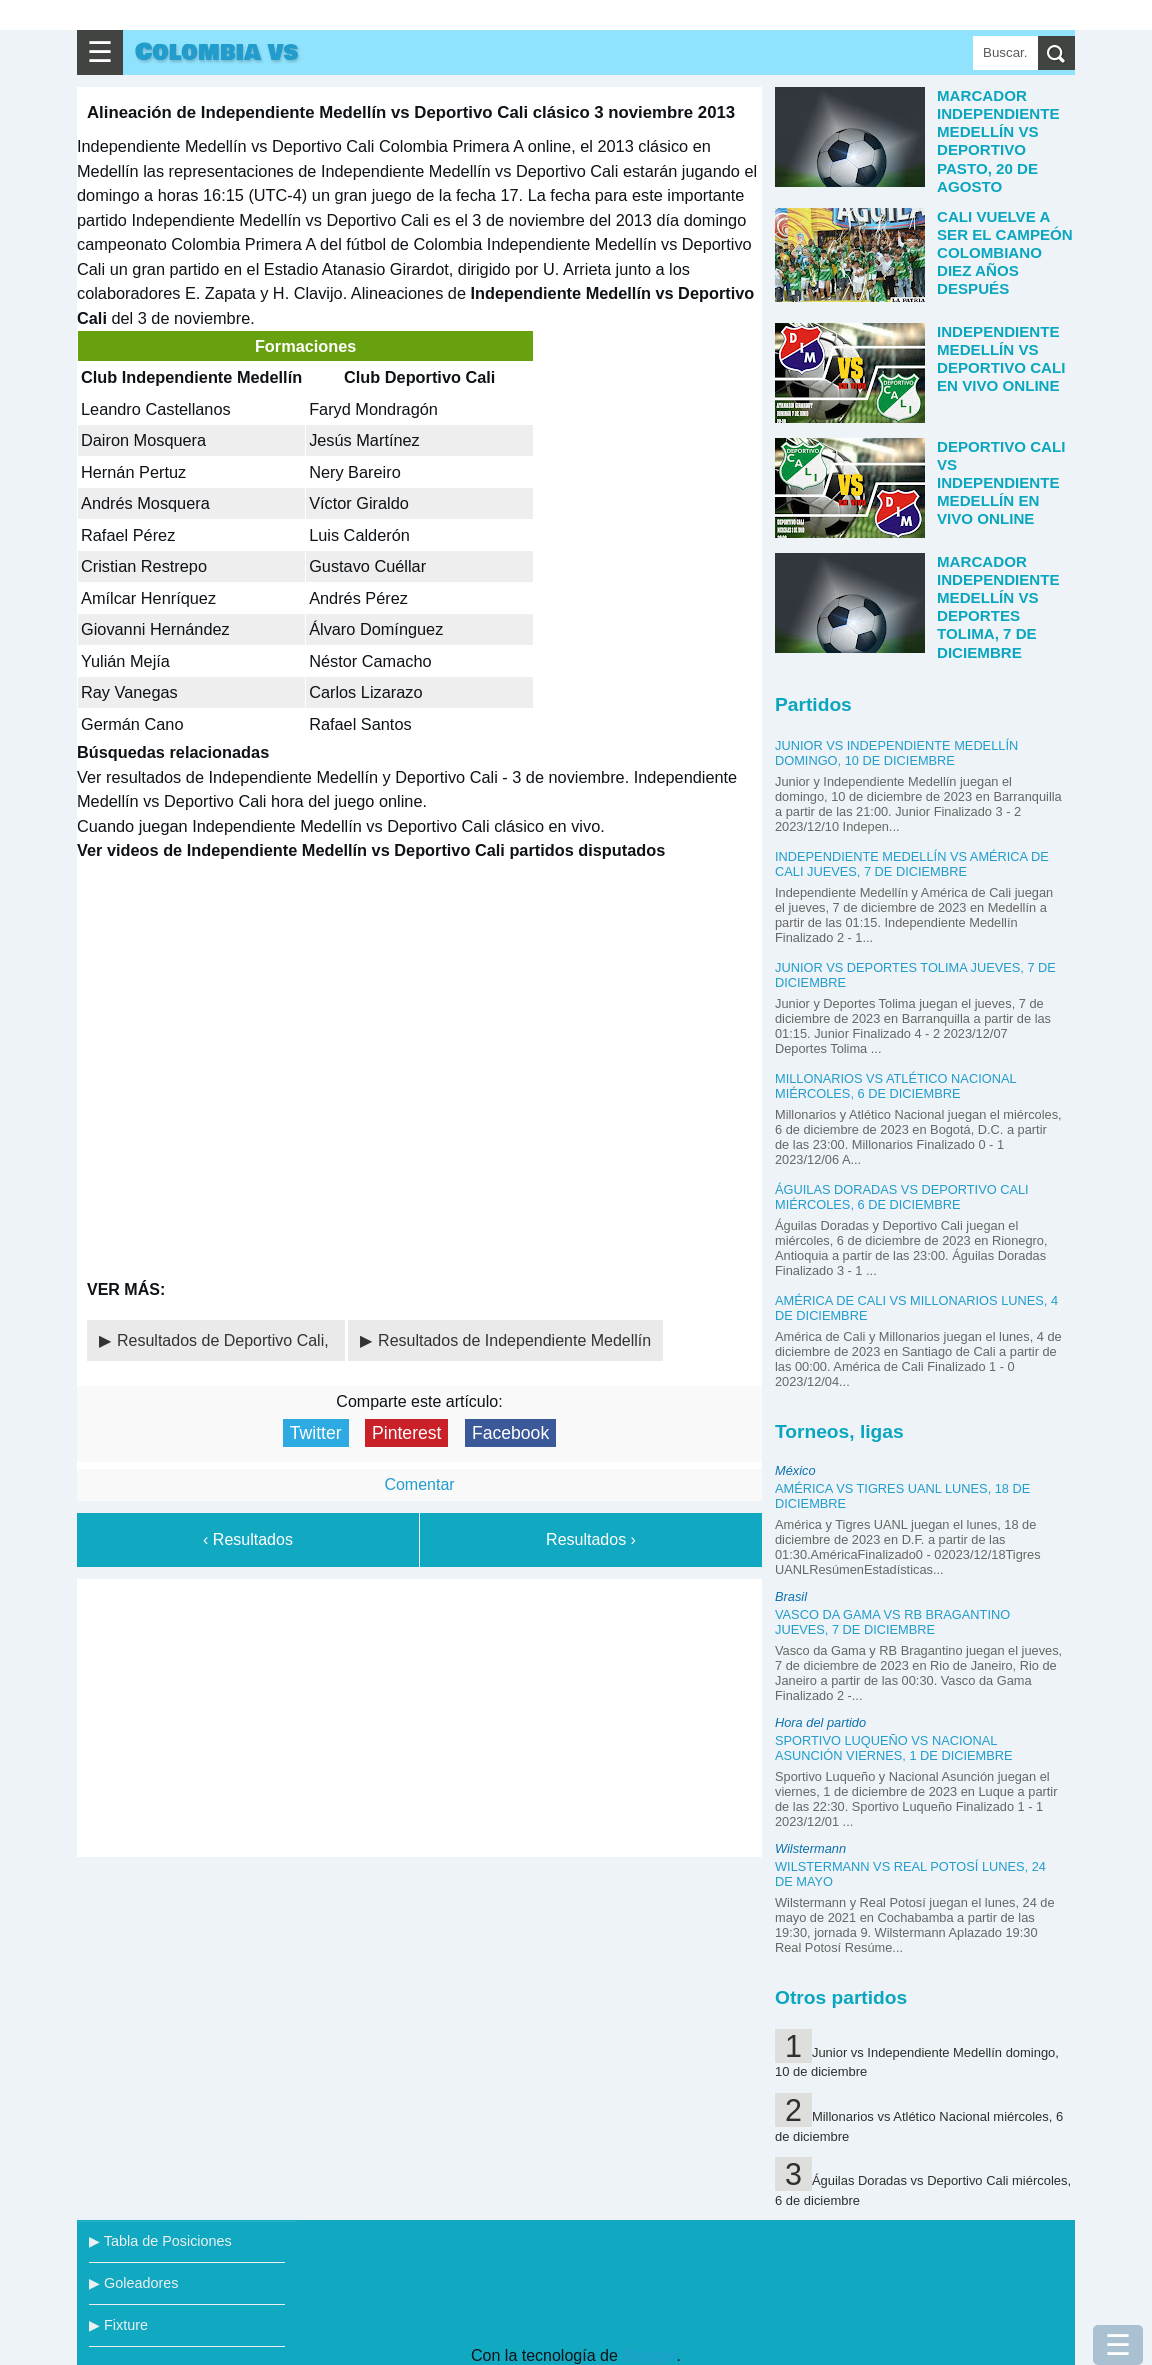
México (795, 1470)
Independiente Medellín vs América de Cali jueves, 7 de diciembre (912, 864)
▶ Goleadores (133, 2283)
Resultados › (591, 1539)
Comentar (419, 1484)
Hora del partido (820, 1722)
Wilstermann (810, 1848)
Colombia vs (216, 52)
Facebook (510, 1433)
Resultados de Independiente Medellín (514, 1340)
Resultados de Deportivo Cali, (225, 1340)
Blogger (649, 2355)
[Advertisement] (420, 1714)
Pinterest (406, 1433)
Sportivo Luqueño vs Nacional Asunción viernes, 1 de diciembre (894, 1748)
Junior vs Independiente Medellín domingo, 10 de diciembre (896, 753)
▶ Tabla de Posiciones (160, 2241)
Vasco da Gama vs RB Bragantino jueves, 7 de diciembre (892, 1622)
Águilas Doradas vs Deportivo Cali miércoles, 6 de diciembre (902, 1197)
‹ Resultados (248, 1539)
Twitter (316, 1433)
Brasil (791, 1596)
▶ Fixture (118, 2325)
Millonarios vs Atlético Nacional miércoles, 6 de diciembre (895, 1086)
